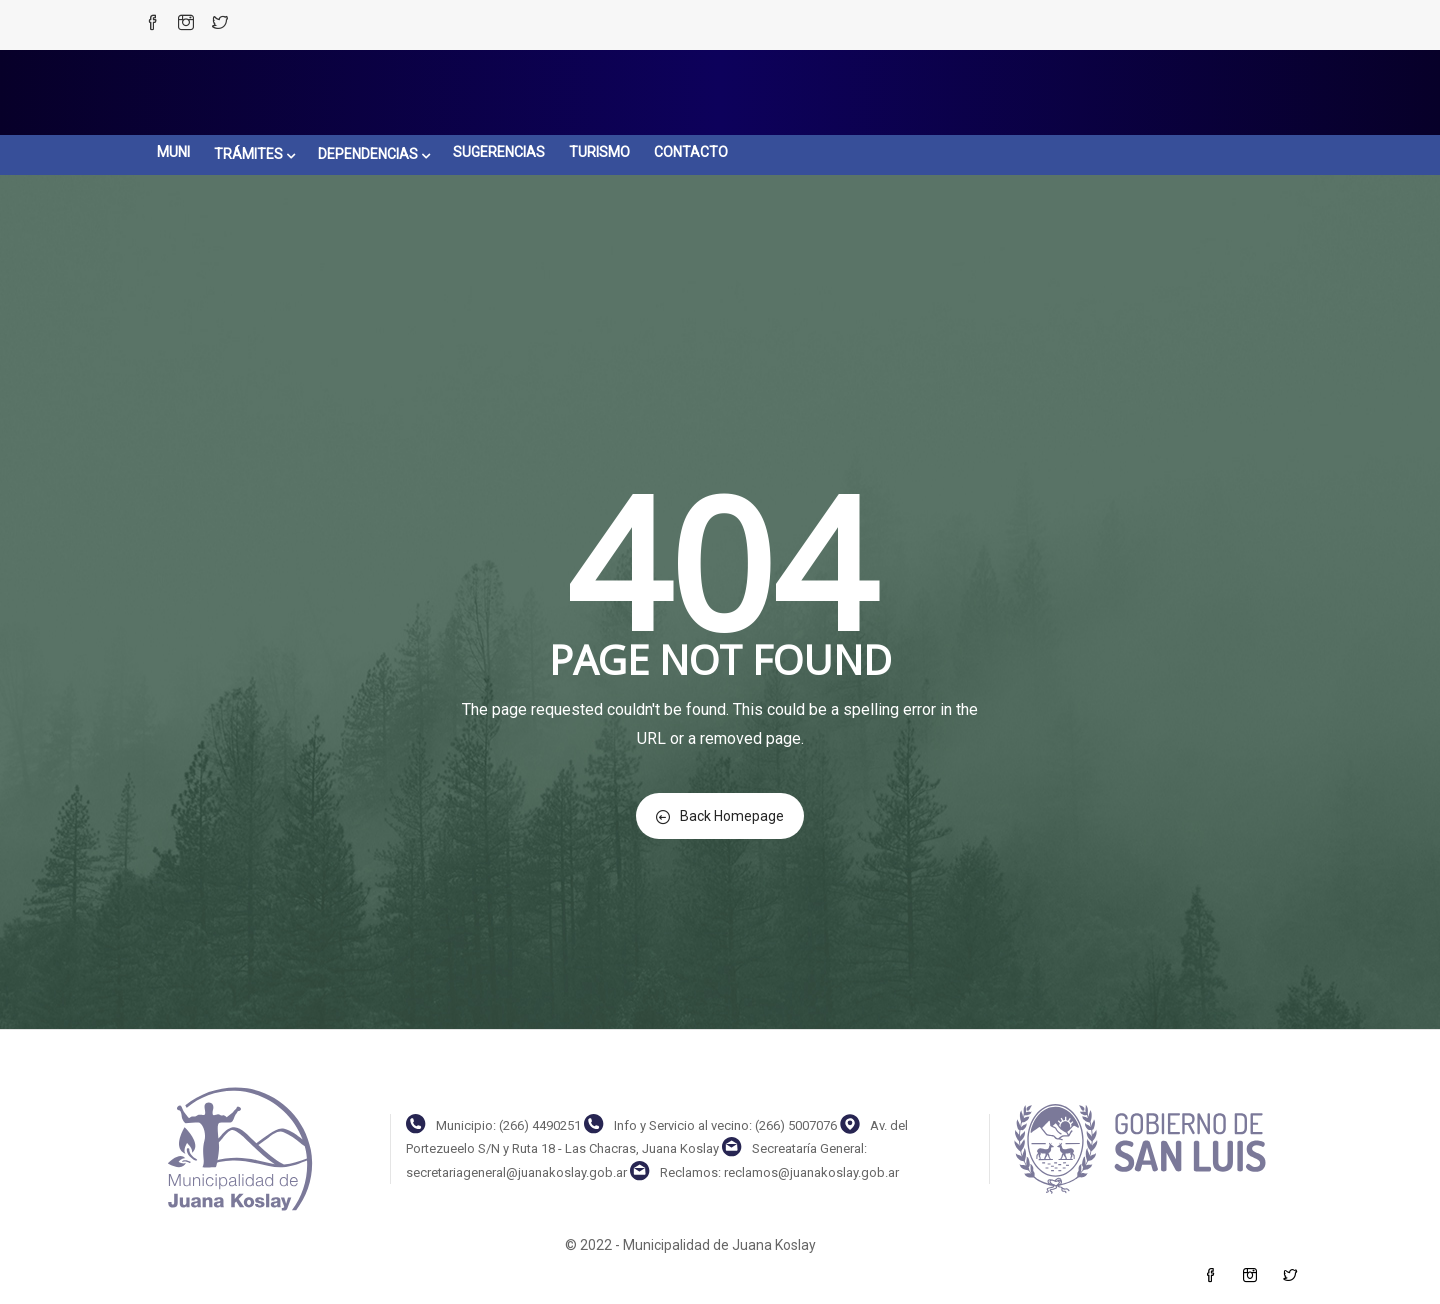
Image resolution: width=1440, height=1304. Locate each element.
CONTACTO (691, 152)
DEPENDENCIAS (373, 154)
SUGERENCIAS (499, 152)
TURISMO (599, 152)
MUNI (173, 152)
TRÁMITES (254, 154)
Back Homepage (720, 816)
